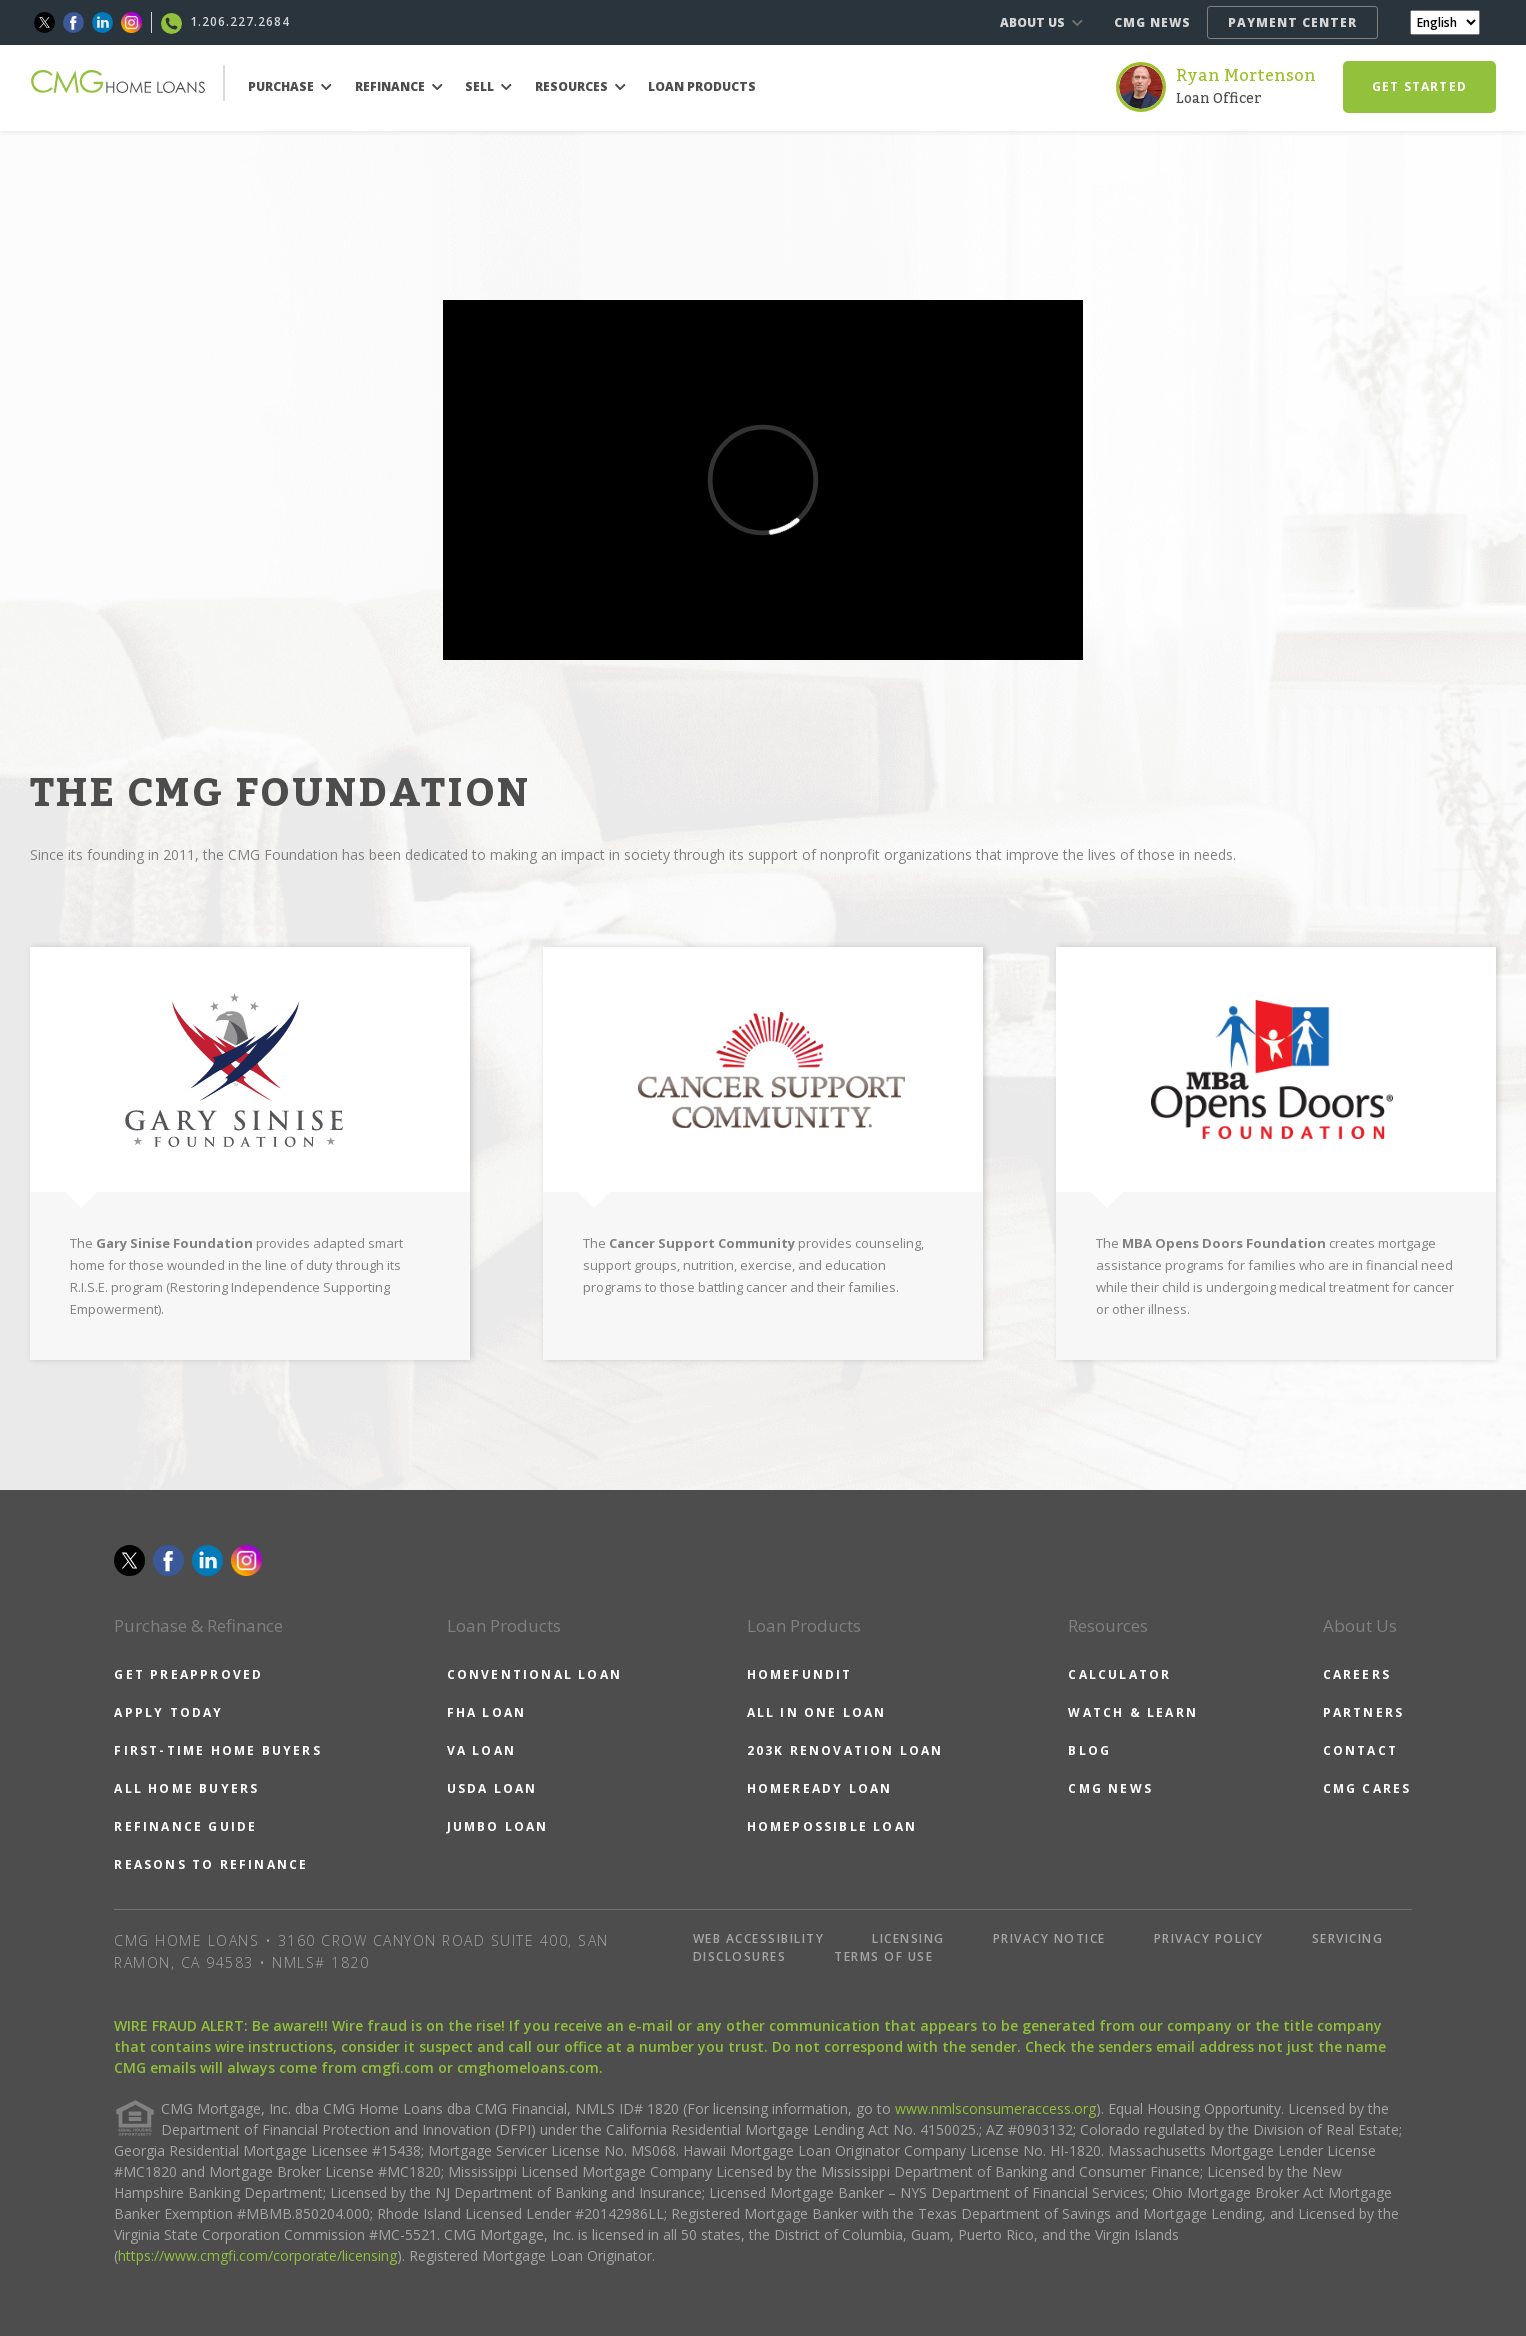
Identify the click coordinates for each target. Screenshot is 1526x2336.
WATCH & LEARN (1133, 1712)
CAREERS (1357, 1674)
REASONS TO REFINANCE (211, 1864)
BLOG (1089, 1750)
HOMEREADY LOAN (820, 1788)
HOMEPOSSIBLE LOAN (832, 1826)
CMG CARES (1367, 1788)
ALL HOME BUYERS (186, 1788)
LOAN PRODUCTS (702, 86)
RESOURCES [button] (580, 86)
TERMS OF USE (883, 1956)
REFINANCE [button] (399, 86)
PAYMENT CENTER (1292, 22)
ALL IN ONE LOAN (817, 1712)
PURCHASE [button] (290, 86)
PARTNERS (1364, 1712)
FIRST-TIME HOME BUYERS (217, 1750)
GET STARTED (1419, 86)
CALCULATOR (1119, 1674)
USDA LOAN (492, 1788)
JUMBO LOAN (498, 1826)
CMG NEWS (1152, 22)
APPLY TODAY (168, 1712)
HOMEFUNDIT (800, 1674)
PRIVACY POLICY (1209, 1938)
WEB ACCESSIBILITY (759, 1938)
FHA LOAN (487, 1712)
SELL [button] (488, 86)
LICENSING (908, 1938)
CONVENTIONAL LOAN (534, 1674)
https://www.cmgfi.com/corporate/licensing (257, 2255)
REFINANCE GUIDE (185, 1826)
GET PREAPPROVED (188, 1674)
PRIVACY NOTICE (1049, 1938)
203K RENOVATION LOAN (845, 1750)
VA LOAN (481, 1750)
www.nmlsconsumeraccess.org (995, 2108)
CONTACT (1360, 1750)
